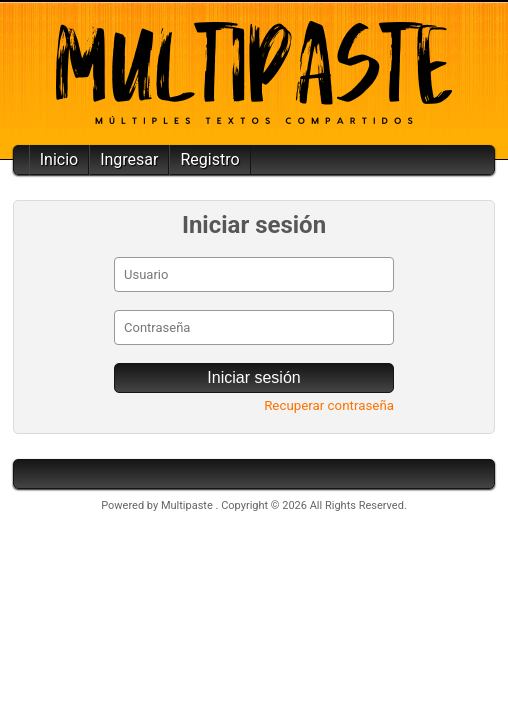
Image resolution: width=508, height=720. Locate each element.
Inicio (59, 159)
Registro (209, 159)
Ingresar (129, 159)
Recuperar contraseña (329, 405)
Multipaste (188, 505)
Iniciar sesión (253, 377)
